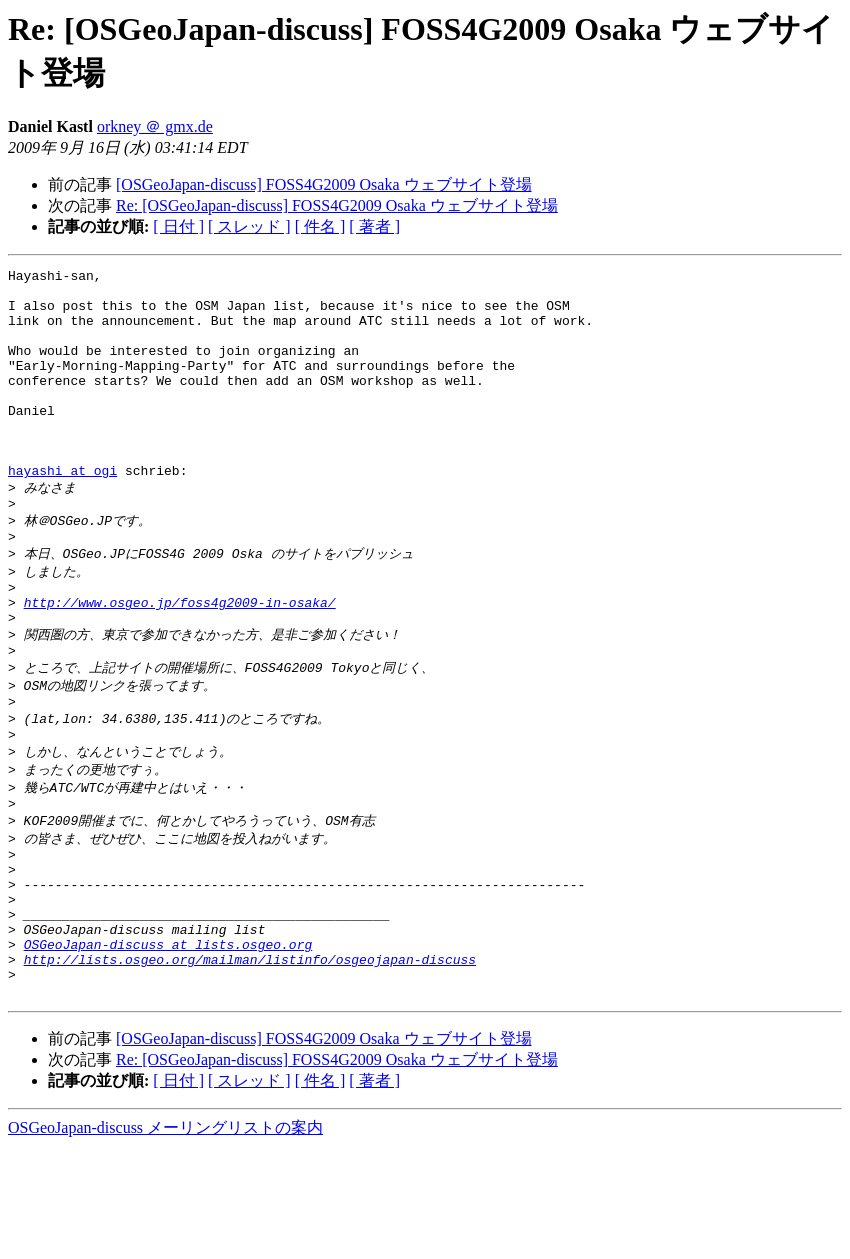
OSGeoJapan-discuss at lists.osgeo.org (168, 1047)
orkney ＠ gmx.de (155, 126)
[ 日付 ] (178, 226)
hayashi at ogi (62, 512)
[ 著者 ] (374, 226)
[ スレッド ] (249, 226)
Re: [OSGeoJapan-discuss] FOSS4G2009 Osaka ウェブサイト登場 (337, 205)
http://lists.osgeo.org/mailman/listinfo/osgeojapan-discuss (250, 1065)
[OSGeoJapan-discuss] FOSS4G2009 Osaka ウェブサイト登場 (324, 184)
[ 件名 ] (320, 226)
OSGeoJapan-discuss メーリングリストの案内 (165, 1239)
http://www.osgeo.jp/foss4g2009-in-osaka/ (180, 660)
